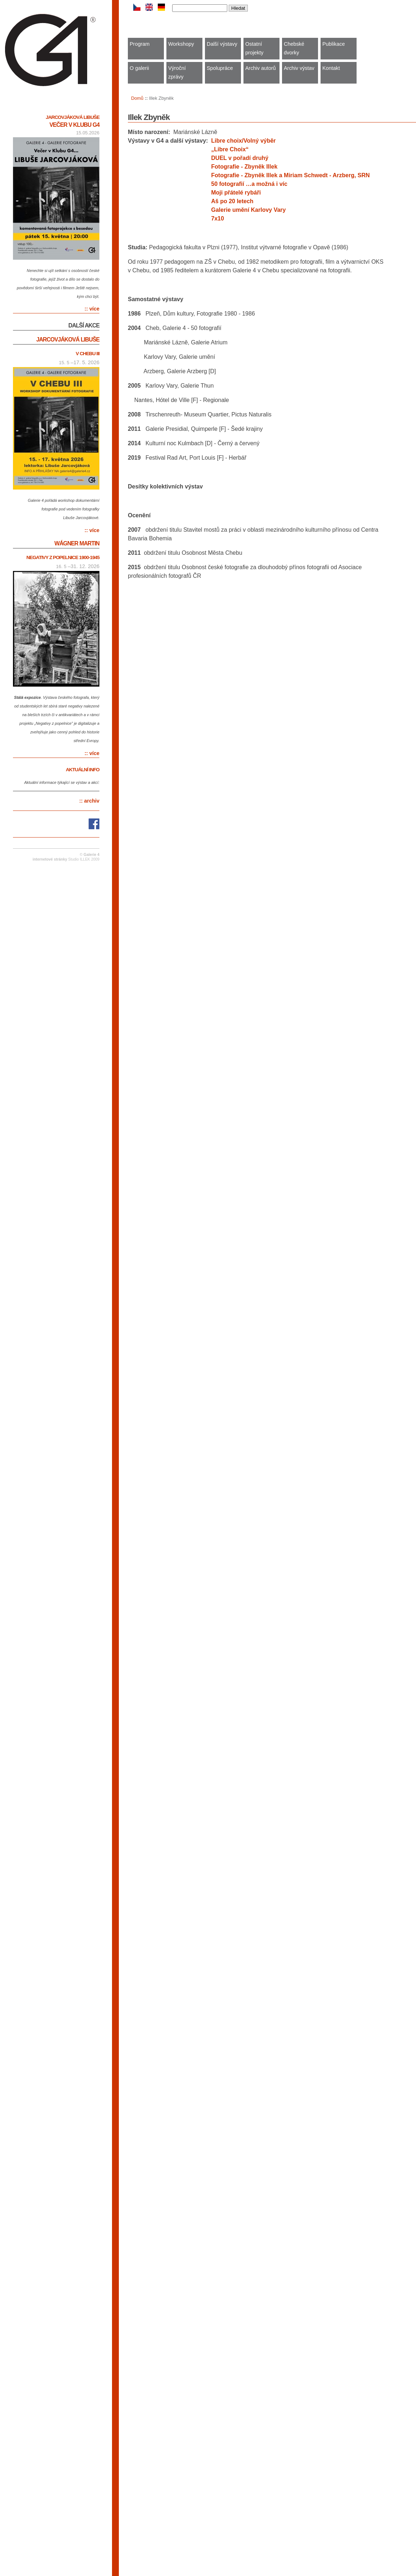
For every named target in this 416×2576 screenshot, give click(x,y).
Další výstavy (222, 44)
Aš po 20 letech (232, 201)
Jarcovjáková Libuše (72, 117)
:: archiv (89, 801)
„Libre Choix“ (230, 149)
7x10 (217, 218)
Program (139, 44)
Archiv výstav (299, 68)
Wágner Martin (76, 543)
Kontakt (331, 68)
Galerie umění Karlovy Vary (248, 210)
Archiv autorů (260, 68)
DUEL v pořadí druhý (239, 158)
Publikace (333, 44)
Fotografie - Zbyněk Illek (244, 167)
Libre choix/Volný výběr (243, 141)
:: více (91, 309)
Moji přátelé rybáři (236, 192)
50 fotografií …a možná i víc (249, 184)
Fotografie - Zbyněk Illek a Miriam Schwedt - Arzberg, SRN (290, 175)
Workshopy (181, 44)
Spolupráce (220, 68)
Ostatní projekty (254, 48)
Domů (137, 98)
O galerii (139, 68)
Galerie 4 (91, 855)
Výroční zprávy (177, 72)
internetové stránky (50, 859)
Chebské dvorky (294, 48)
